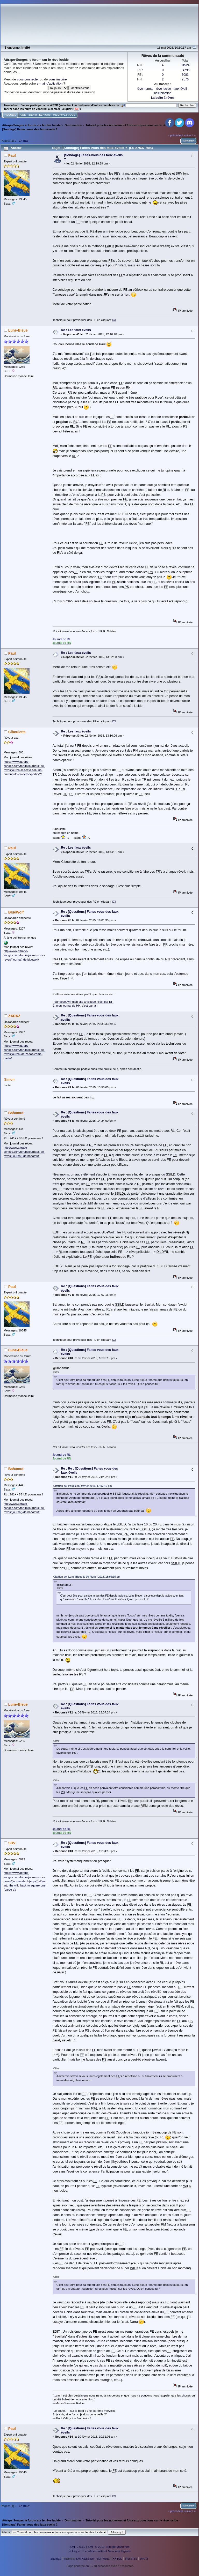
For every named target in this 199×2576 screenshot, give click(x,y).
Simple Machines (118, 2546)
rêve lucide (163, 89)
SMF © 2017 (96, 2546)
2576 (185, 79)
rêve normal (145, 89)
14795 (185, 70)
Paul (12, 156)
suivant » (190, 135)
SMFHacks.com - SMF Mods (92, 2558)
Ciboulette (17, 732)
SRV (12, 1843)
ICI (114, 319)
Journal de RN (62, 642)
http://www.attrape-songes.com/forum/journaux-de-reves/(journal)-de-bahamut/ (24, 1151)
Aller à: (6, 2532)
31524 (185, 65)
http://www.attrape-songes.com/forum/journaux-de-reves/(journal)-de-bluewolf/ (24, 955)
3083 (185, 75)
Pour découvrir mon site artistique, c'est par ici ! (83, 1001)
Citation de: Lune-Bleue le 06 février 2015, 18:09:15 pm (86, 1576)
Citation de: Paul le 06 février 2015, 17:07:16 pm (82, 1486)
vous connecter (28, 79)
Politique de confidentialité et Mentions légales (99, 2551)
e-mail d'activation (49, 83)
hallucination (163, 93)
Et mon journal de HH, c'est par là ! (75, 1005)
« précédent (175, 135)
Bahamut (16, 1113)
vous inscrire (58, 79)
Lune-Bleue (18, 330)
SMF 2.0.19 (77, 2546)
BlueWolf (16, 912)
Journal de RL (62, 639)
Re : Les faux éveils (76, 330)
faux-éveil (180, 89)
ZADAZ (14, 1016)
